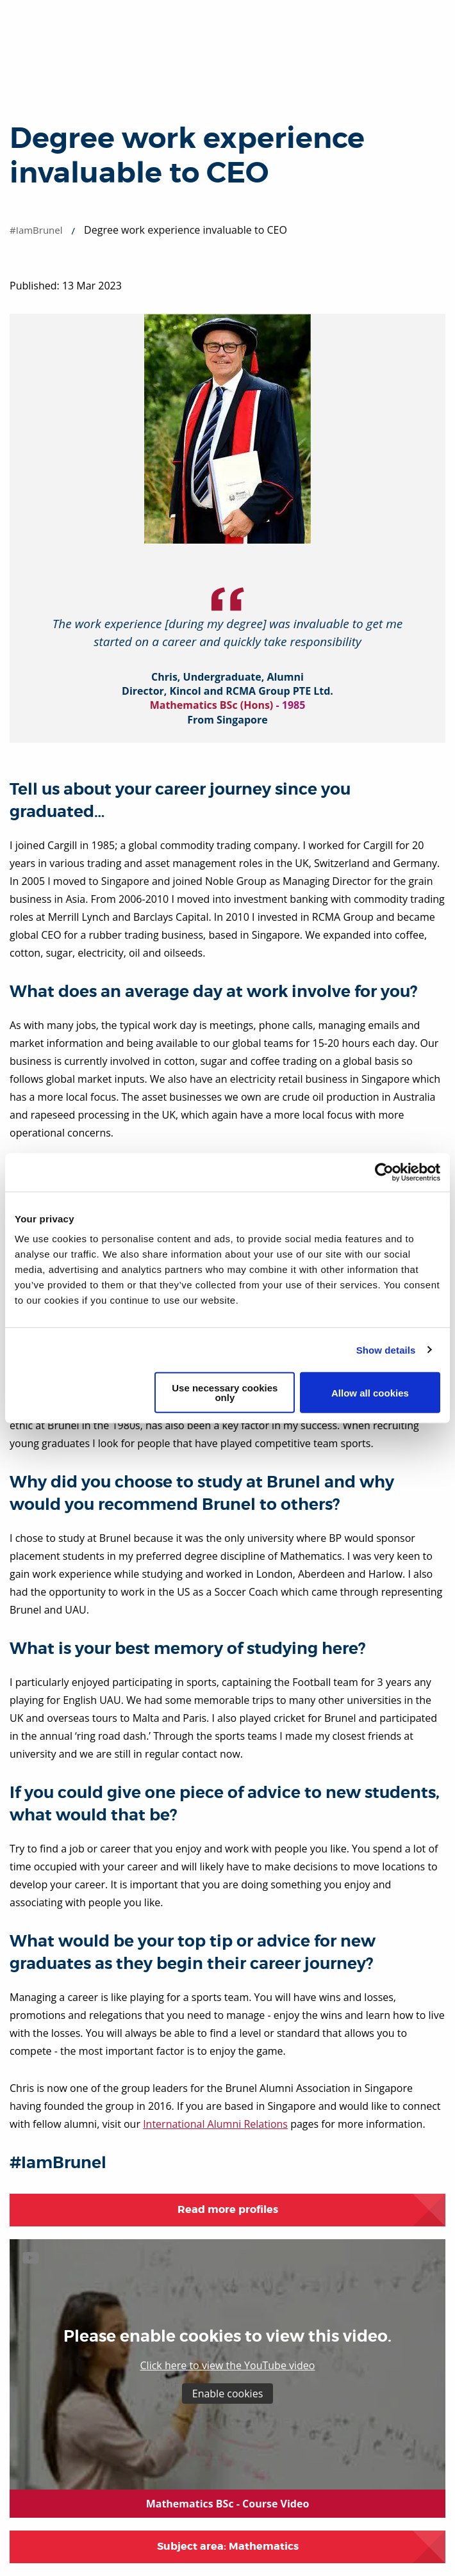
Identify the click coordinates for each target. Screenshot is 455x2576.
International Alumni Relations (215, 2124)
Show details (386, 1349)
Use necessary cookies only (224, 1392)
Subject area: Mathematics (228, 2546)
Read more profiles (228, 2209)
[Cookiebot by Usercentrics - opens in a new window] (384, 1171)
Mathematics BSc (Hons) (212, 705)
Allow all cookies (370, 1392)
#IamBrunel (36, 229)
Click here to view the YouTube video (227, 2365)
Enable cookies (227, 2393)
